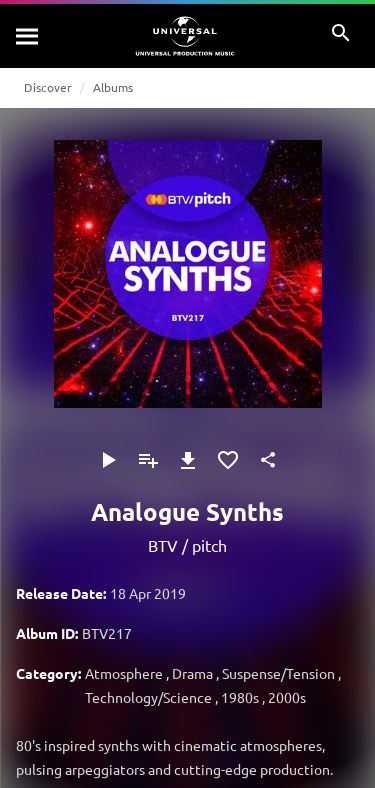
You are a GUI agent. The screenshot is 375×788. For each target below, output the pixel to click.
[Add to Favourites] (228, 460)
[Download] (188, 460)
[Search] (28, 36)
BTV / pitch (187, 545)
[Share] (268, 460)
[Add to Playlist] (148, 460)
